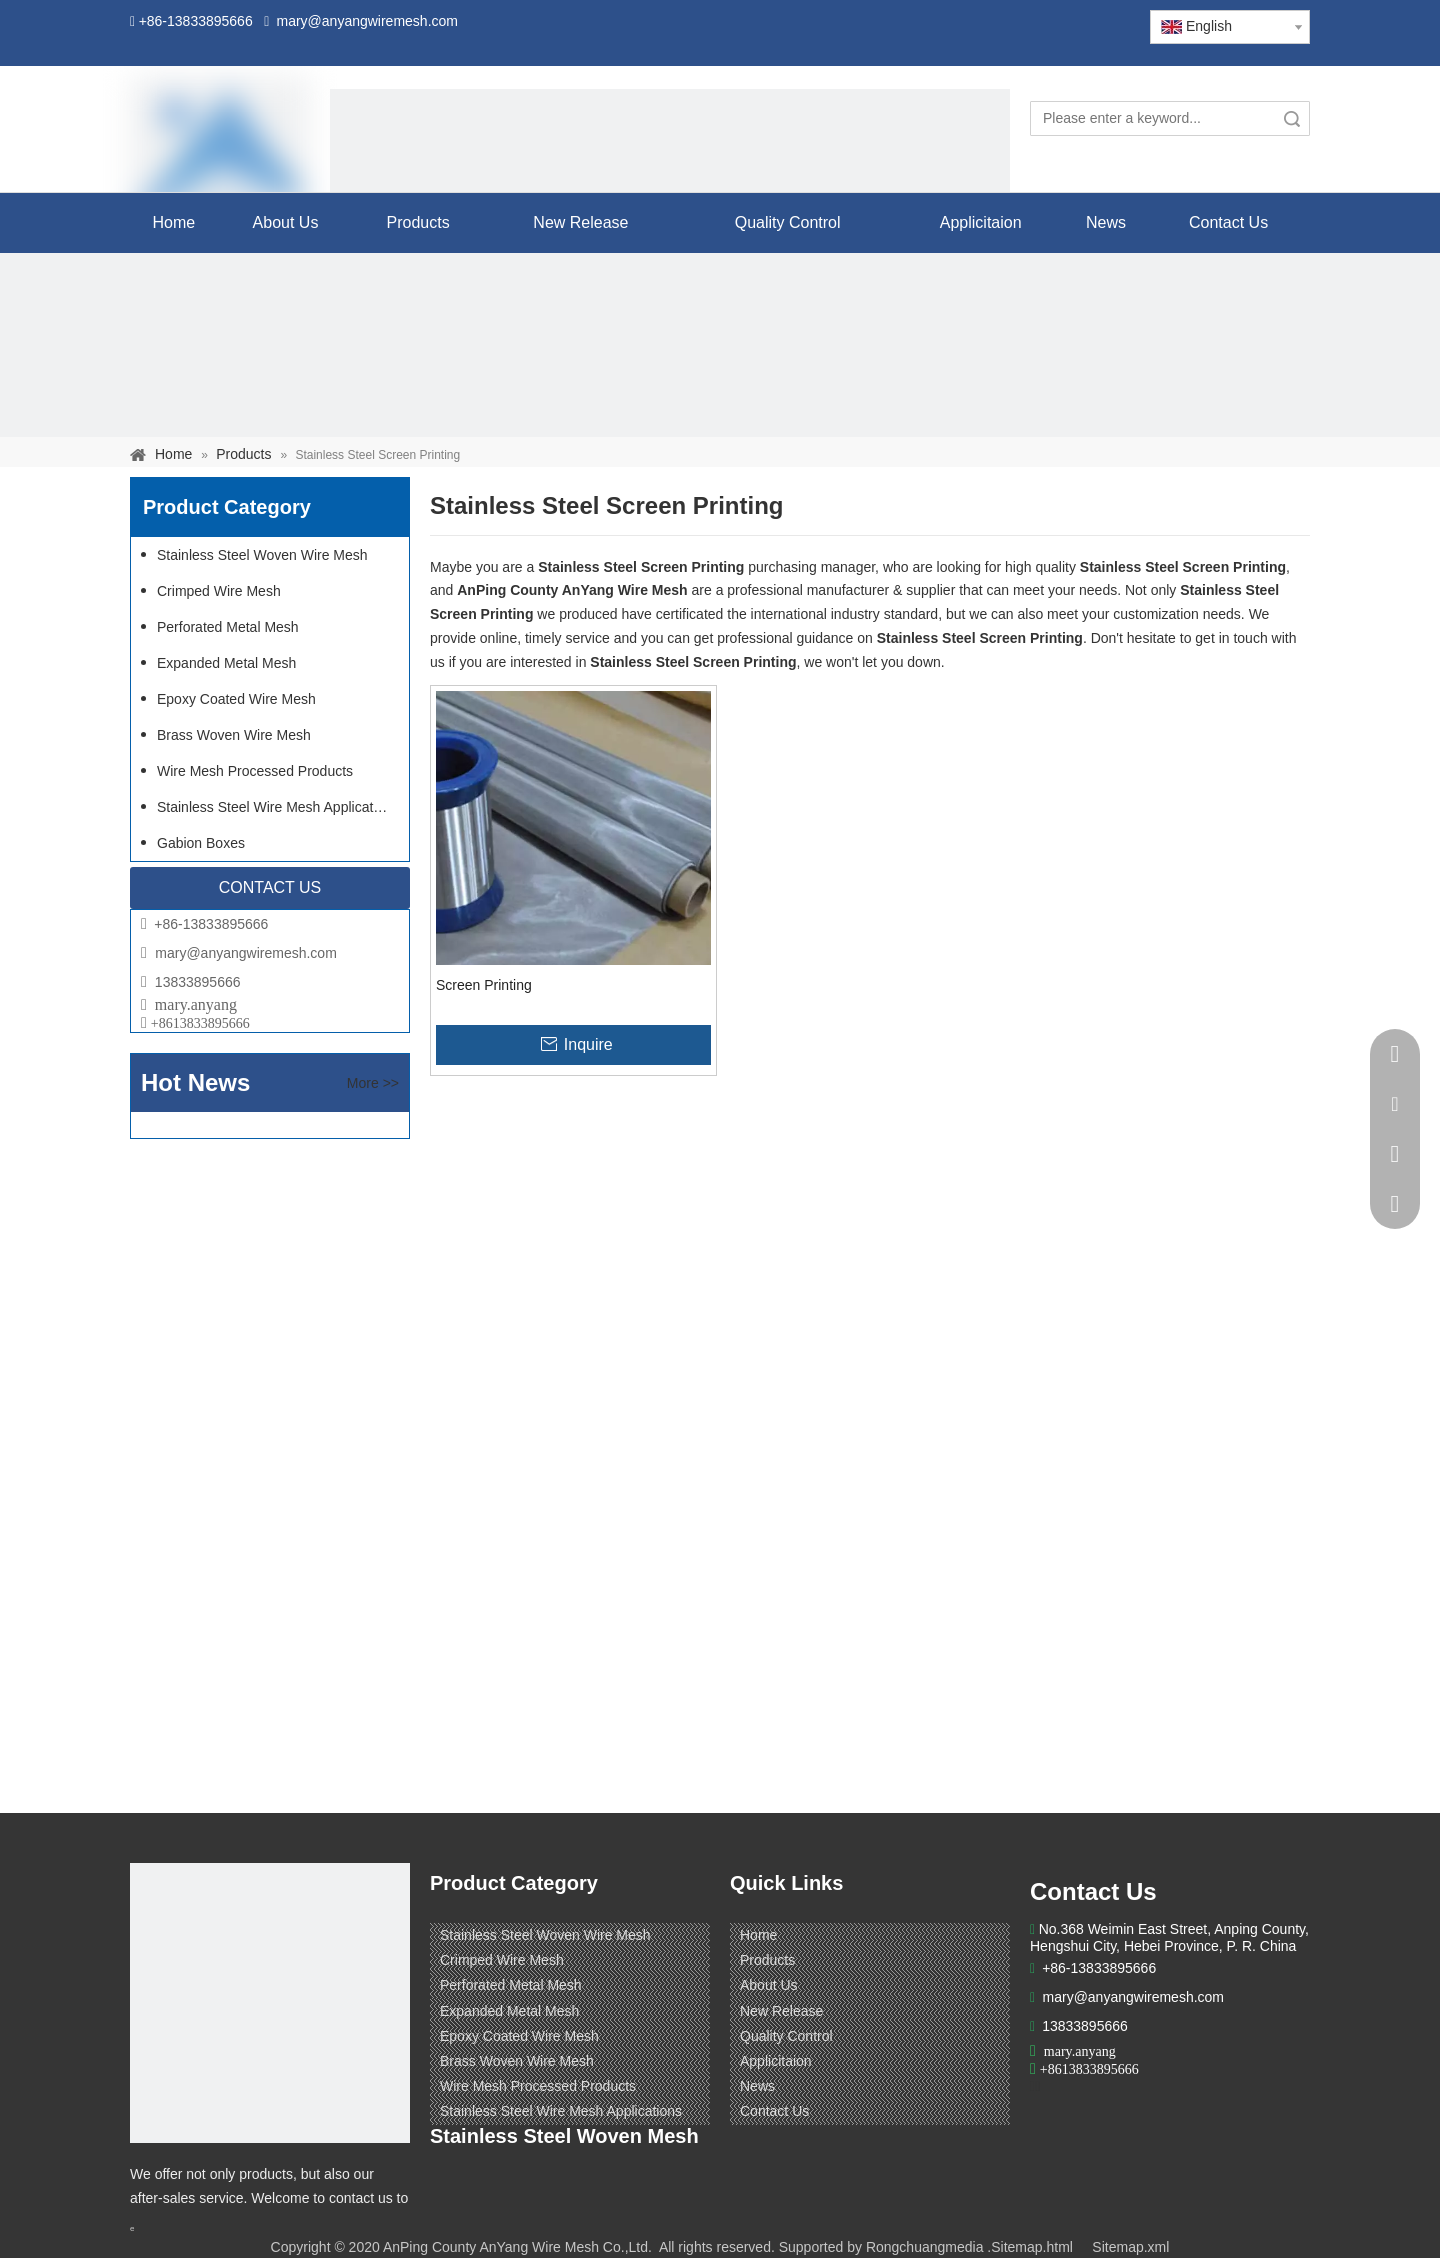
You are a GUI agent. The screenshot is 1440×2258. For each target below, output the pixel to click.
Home (758, 1935)
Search (1292, 118)
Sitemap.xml (1130, 2247)
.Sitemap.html (1030, 2247)
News (757, 2086)
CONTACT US (270, 887)
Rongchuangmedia (925, 2247)
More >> (373, 1083)
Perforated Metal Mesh (228, 627)
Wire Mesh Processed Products (255, 771)
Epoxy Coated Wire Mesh (236, 699)
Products (767, 1960)
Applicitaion (776, 2061)
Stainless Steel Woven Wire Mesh (262, 555)
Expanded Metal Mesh (226, 663)
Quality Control (786, 2036)
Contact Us (774, 2111)
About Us (769, 1985)
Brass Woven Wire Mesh (234, 735)
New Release (781, 2011)
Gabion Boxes (201, 843)
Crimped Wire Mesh (219, 591)
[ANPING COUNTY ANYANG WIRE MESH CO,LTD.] (270, 2003)
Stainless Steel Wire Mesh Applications (278, 807)
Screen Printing (484, 985)
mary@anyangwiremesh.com (246, 953)
